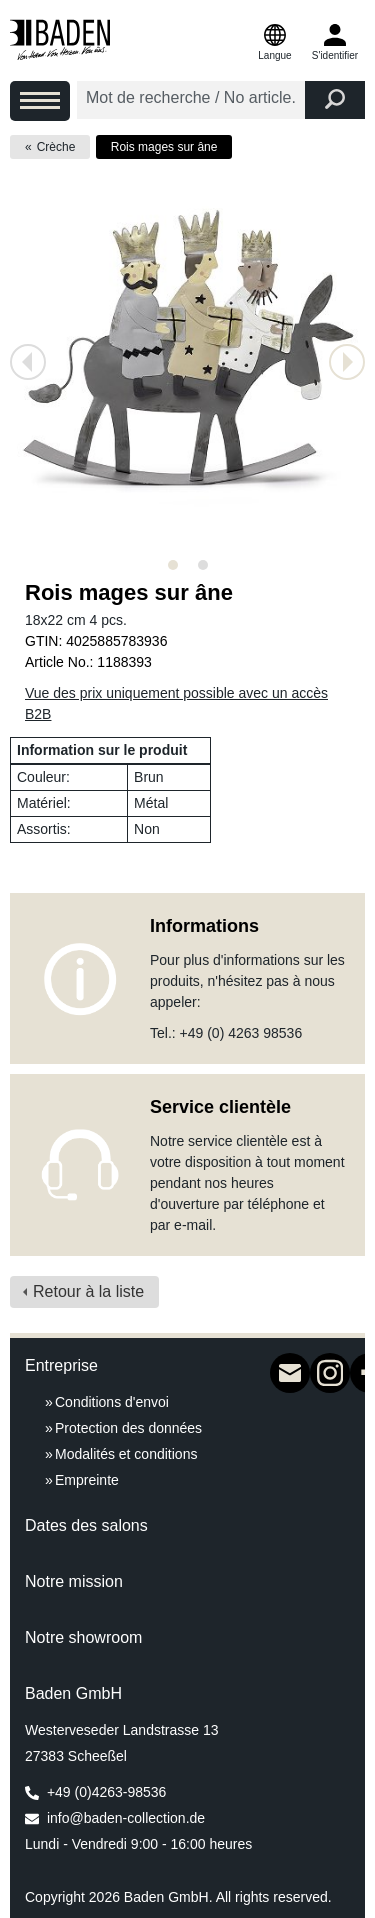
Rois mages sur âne (164, 147)
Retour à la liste (88, 1291)
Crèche (56, 147)
